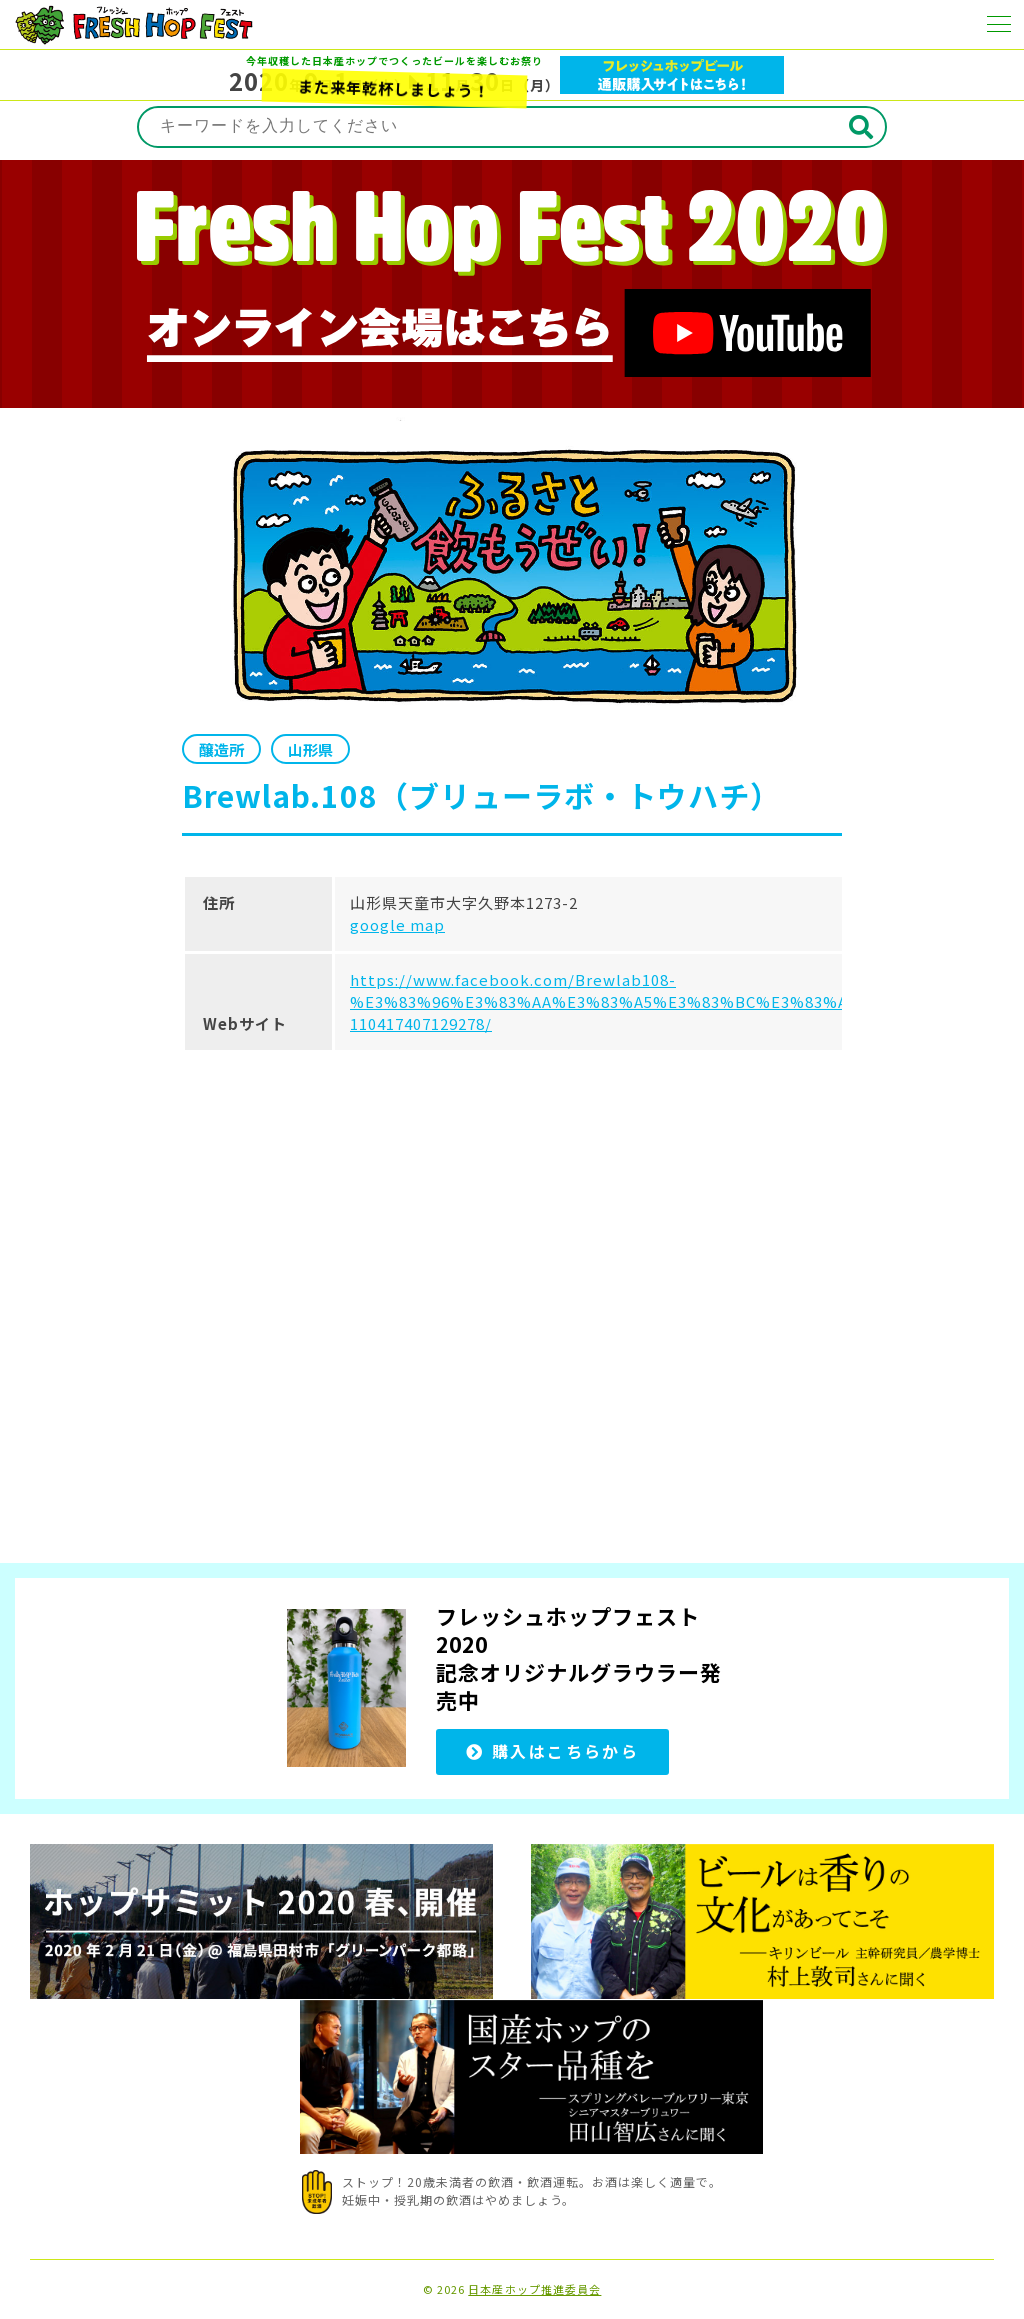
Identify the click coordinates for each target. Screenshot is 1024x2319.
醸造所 (221, 749)
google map (397, 924)
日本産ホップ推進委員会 (534, 2289)
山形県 (310, 749)
